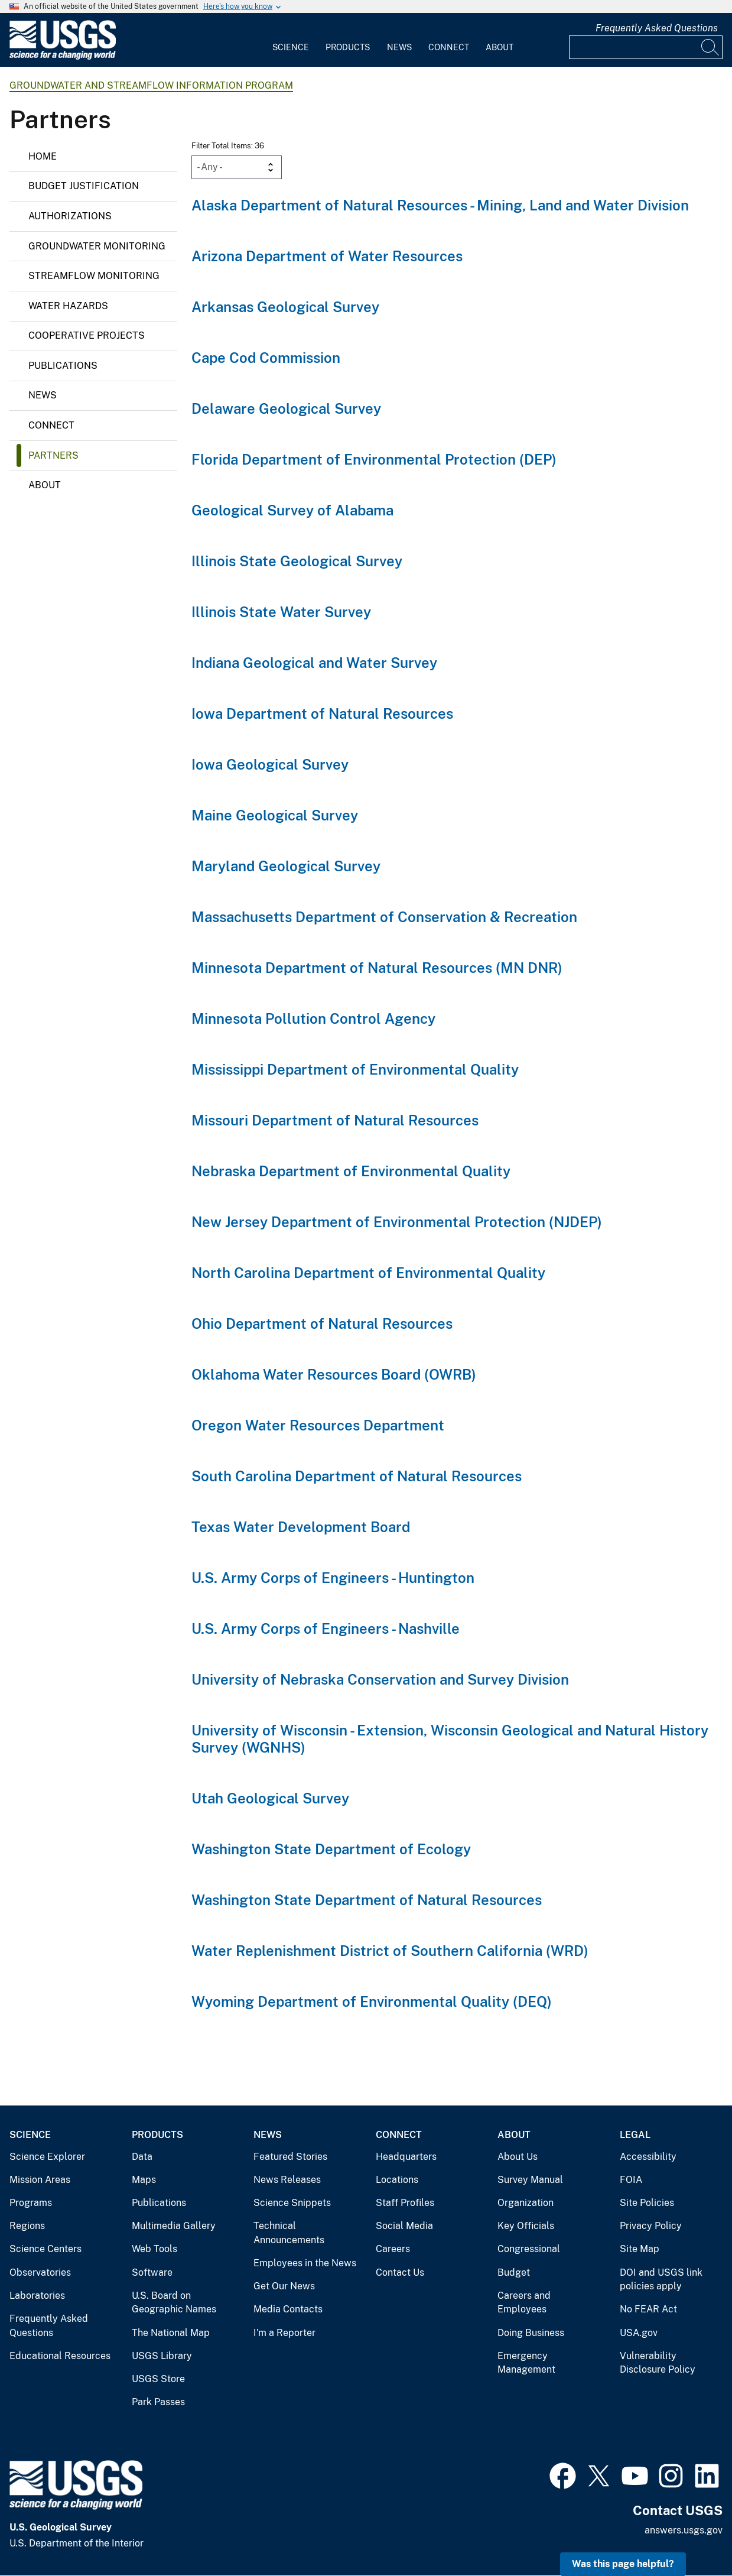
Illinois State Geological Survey (296, 561)
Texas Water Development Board (300, 1527)
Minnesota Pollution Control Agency (313, 1018)
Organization (525, 2202)
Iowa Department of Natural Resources (322, 713)
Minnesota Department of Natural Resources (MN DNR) (376, 967)
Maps (144, 2179)
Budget (513, 2272)
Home (42, 156)
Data (142, 2156)
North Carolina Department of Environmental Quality (368, 1272)
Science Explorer (47, 2156)
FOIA (631, 2179)
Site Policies (647, 2202)
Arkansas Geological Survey (285, 307)
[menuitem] (290, 40)
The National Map (171, 2332)
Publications (62, 365)
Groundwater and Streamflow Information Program (151, 85)
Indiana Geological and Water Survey (314, 662)
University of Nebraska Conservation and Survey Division (380, 1679)
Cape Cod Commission (265, 357)
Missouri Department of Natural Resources (335, 1120)
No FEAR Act (648, 2309)
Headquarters (406, 2156)
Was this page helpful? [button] (623, 2563)
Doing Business (530, 2332)
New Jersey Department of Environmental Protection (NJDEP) (396, 1222)
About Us (517, 2156)
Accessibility (648, 2156)
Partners (53, 455)
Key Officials (525, 2225)
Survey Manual (530, 2179)
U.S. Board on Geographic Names (174, 2302)
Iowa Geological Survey (270, 764)
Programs (30, 2202)
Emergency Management (526, 2363)
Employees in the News (304, 2263)
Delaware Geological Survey (286, 408)
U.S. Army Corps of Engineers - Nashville (325, 1628)
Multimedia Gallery (174, 2225)
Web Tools (154, 2248)
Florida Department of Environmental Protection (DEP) (374, 459)
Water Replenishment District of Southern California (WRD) (389, 1950)
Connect (448, 47)
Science (290, 47)
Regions (27, 2225)
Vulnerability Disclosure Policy (657, 2363)
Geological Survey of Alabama (292, 510)
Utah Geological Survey (270, 1798)
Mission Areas (39, 2179)
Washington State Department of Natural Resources (366, 1900)
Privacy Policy (651, 2225)
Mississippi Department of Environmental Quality (355, 1069)
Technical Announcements (288, 2233)
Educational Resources (59, 2355)
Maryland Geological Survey (285, 866)
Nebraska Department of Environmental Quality (350, 1171)
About (499, 47)
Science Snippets (292, 2202)
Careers (393, 2248)
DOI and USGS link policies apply (661, 2279)
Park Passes (158, 2402)
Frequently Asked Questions (657, 28)
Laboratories (37, 2295)
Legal (635, 2134)
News (399, 47)
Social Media (404, 2225)
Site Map (639, 2248)
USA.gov (639, 2332)
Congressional (528, 2248)
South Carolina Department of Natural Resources (356, 1476)
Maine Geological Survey (274, 815)
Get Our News (284, 2286)
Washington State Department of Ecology (331, 1849)
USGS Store (158, 2378)
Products (348, 47)
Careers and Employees (524, 2302)
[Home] (62, 57)
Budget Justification (83, 186)
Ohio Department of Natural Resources (322, 1323)
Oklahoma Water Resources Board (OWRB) (333, 1374)
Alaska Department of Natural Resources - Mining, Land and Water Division (440, 205)
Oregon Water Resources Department (317, 1425)
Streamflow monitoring (94, 275)
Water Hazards (68, 306)
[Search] (711, 47)
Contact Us (400, 2272)
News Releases (287, 2179)
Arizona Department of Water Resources (327, 256)
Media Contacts (288, 2309)
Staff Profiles (405, 2202)
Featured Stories (290, 2156)
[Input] (646, 47)
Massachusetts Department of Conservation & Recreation (384, 917)
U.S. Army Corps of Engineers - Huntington (332, 1577)
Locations (397, 2179)
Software (152, 2272)
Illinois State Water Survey (281, 612)
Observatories (40, 2272)
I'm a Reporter (284, 2332)
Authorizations (70, 216)
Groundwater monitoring (96, 246)
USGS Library (162, 2355)
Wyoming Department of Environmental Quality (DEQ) (371, 2001)
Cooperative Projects (86, 335)
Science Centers (45, 2248)
